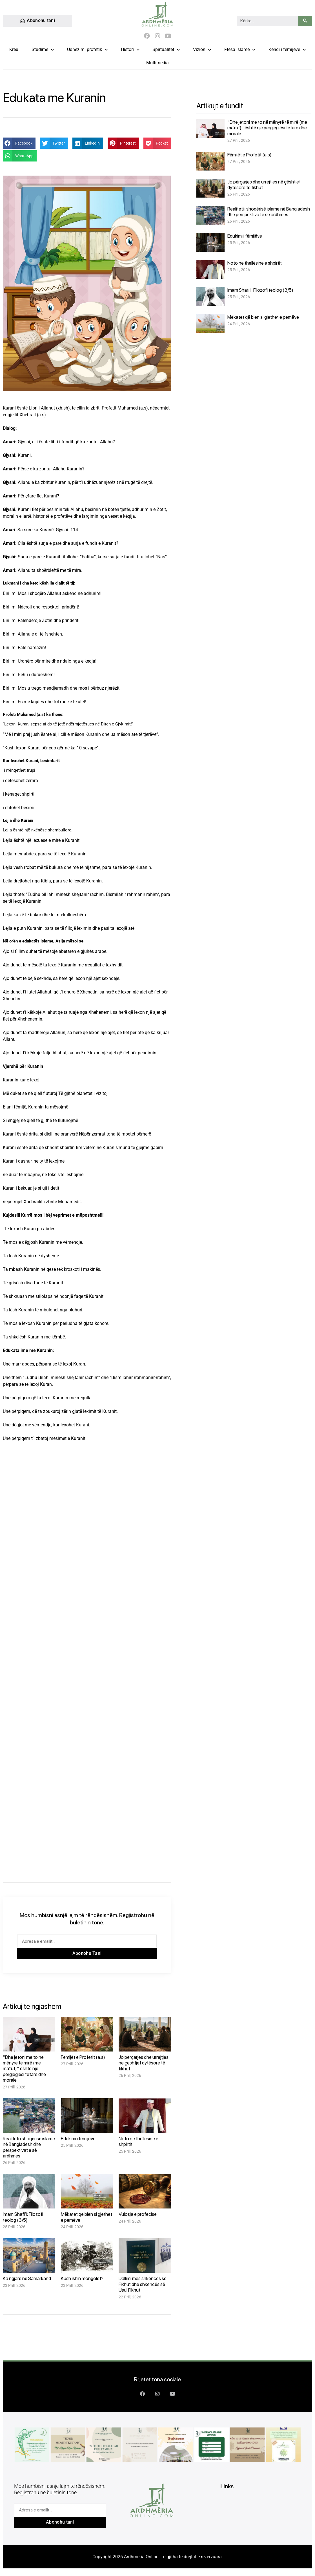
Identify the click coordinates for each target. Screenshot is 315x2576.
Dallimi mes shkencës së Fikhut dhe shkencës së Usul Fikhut (143, 2284)
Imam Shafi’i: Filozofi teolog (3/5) (23, 2217)
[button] (19, 143)
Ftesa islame (239, 50)
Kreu (13, 49)
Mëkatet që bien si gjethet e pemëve (263, 317)
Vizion (202, 50)
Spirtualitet (166, 50)
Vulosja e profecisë (138, 2214)
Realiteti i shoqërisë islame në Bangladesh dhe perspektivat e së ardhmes (29, 2147)
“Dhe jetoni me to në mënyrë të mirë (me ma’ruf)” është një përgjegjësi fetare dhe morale (24, 2069)
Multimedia (157, 63)
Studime (43, 50)
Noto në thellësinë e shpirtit (254, 263)
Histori (130, 50)
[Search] (305, 21)
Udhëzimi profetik (87, 50)
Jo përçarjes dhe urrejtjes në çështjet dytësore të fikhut (143, 2063)
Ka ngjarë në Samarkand (27, 2278)
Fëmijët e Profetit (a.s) (83, 2057)
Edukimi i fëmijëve (78, 2139)
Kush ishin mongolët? (82, 2278)
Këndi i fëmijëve (287, 50)
